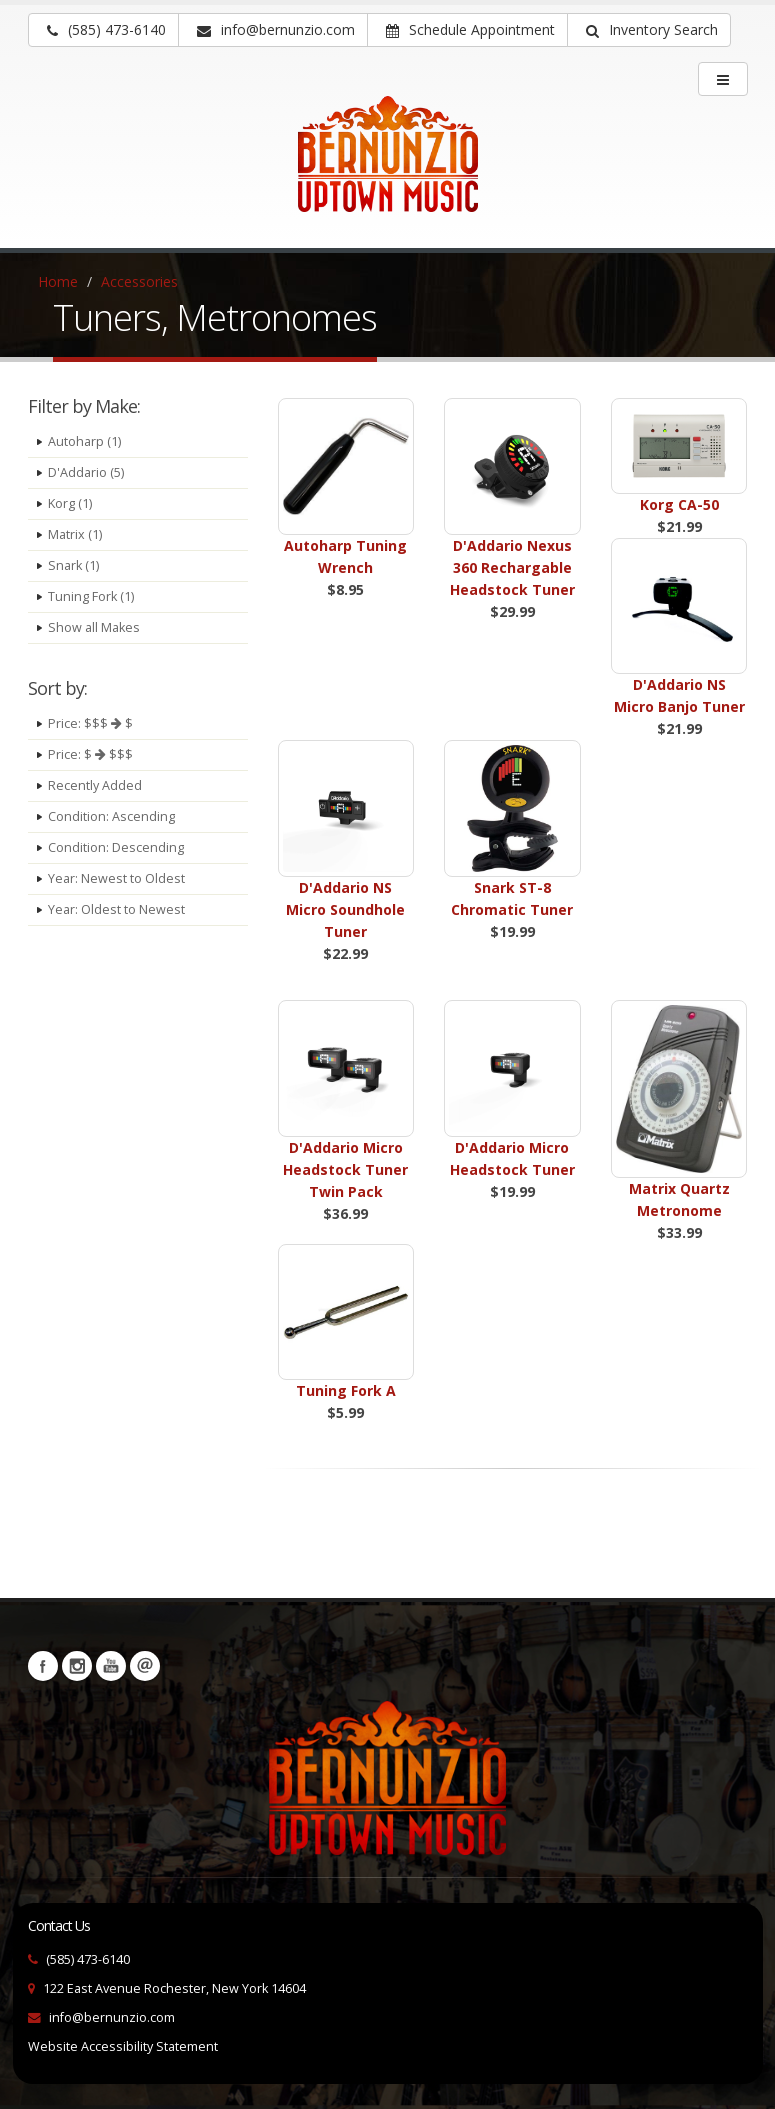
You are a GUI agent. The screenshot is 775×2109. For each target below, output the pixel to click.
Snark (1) (73, 565)
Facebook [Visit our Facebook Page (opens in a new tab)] (43, 1666)
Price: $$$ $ (90, 723)
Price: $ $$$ (90, 754)
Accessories (139, 281)
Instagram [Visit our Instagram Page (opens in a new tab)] (77, 1666)
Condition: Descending (116, 847)
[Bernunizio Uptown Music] (387, 168)
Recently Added (95, 785)
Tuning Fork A (346, 1390)
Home (58, 281)
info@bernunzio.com (112, 2017)
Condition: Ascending (111, 816)
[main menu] (723, 79)
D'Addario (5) (86, 472)
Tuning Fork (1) (91, 596)
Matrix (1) (75, 534)
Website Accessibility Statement (123, 2046)
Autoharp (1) (84, 441)
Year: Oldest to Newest (116, 909)
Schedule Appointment (470, 29)
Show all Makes (94, 627)
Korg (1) (70, 503)
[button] (649, 30)
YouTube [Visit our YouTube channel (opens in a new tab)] (111, 1666)
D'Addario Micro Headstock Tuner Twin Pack (345, 1169)
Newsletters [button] (145, 1666)
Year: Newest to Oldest (116, 878)
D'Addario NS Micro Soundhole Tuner (345, 909)
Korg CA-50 (679, 504)
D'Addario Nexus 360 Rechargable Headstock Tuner (512, 567)
